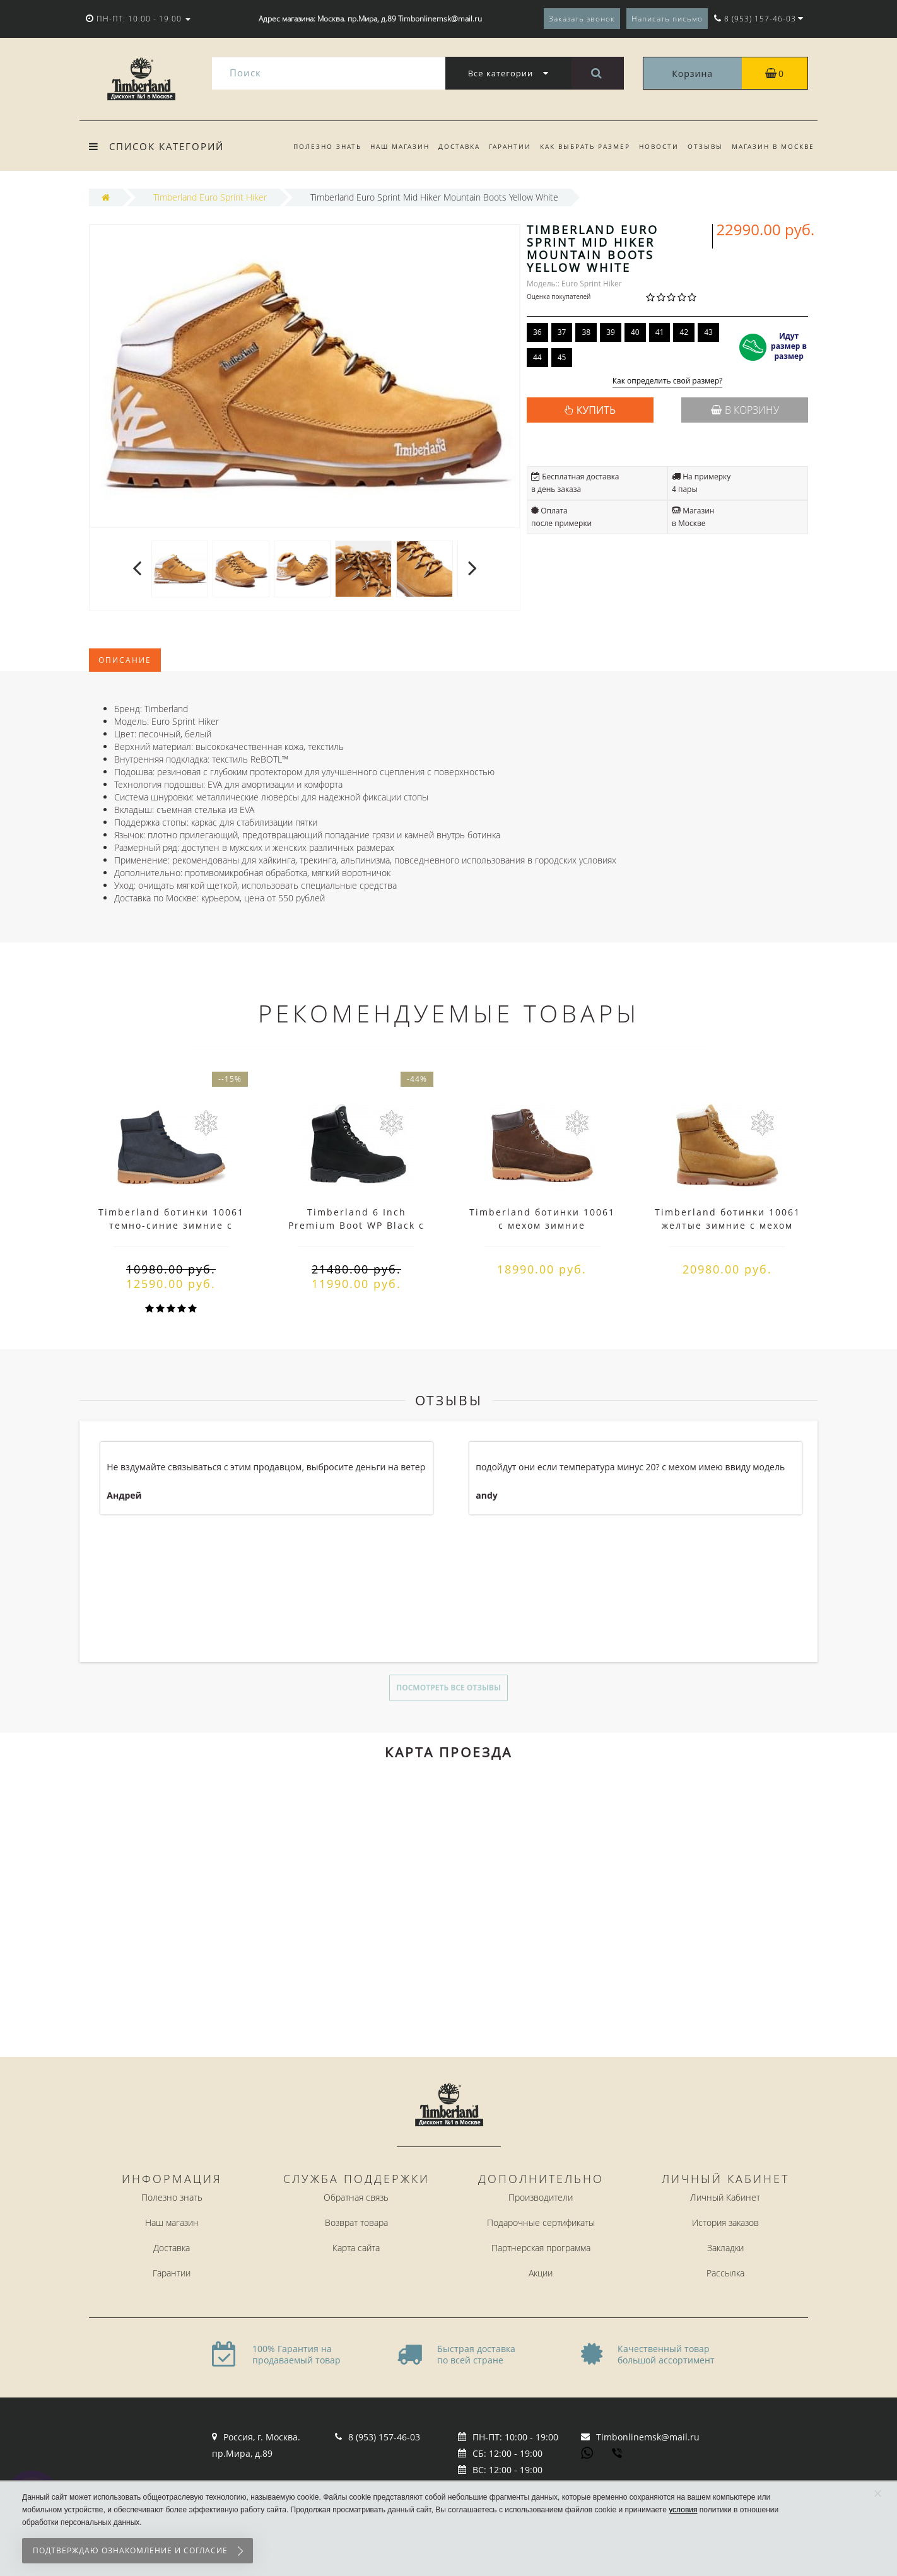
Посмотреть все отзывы (448, 1687)
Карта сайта (356, 2248)
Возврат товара (356, 2222)
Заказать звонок (582, 18)
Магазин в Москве (773, 146)
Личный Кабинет (725, 2197)
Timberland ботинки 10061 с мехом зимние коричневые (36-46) (542, 1225)
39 (610, 332)
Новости (655, 146)
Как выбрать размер (579, 146)
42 (683, 332)
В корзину (745, 410)
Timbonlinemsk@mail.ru (648, 2437)
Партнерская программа (540, 2248)
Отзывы (703, 146)
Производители (540, 2197)
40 (635, 332)
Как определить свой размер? (668, 381)
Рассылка (725, 2273)
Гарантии (502, 146)
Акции (541, 2273)
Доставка (449, 146)
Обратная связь (356, 2197)
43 (708, 332)
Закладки (725, 2248)
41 (659, 332)
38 (586, 332)
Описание (124, 660)
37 (562, 332)
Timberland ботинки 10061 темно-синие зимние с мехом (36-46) (171, 1225)
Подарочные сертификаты (541, 2222)
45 (562, 357)
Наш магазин (388, 146)
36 (537, 332)
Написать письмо (667, 18)
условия (683, 2509)
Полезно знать (313, 146)
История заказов (725, 2222)
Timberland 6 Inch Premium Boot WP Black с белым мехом (356, 1225)
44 (537, 357)
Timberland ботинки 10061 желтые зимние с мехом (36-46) (727, 1225)
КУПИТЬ (596, 410)
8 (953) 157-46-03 (384, 2437)
